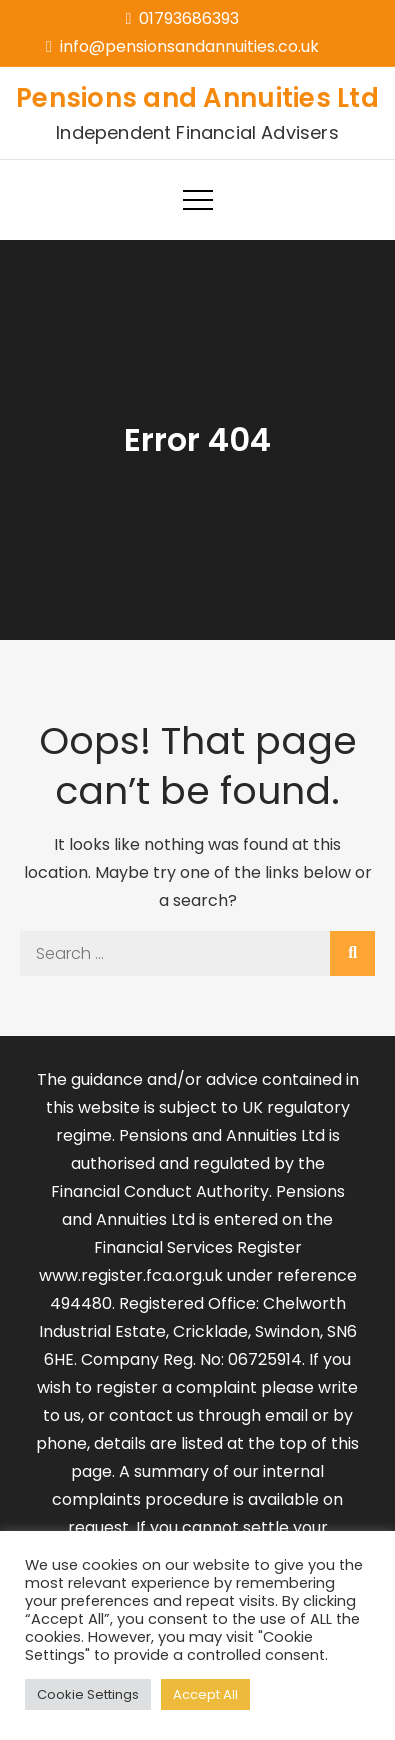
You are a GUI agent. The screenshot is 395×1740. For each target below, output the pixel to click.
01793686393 (183, 18)
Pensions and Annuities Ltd (197, 98)
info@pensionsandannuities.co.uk (182, 46)
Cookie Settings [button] (88, 1694)
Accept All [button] (205, 1694)
